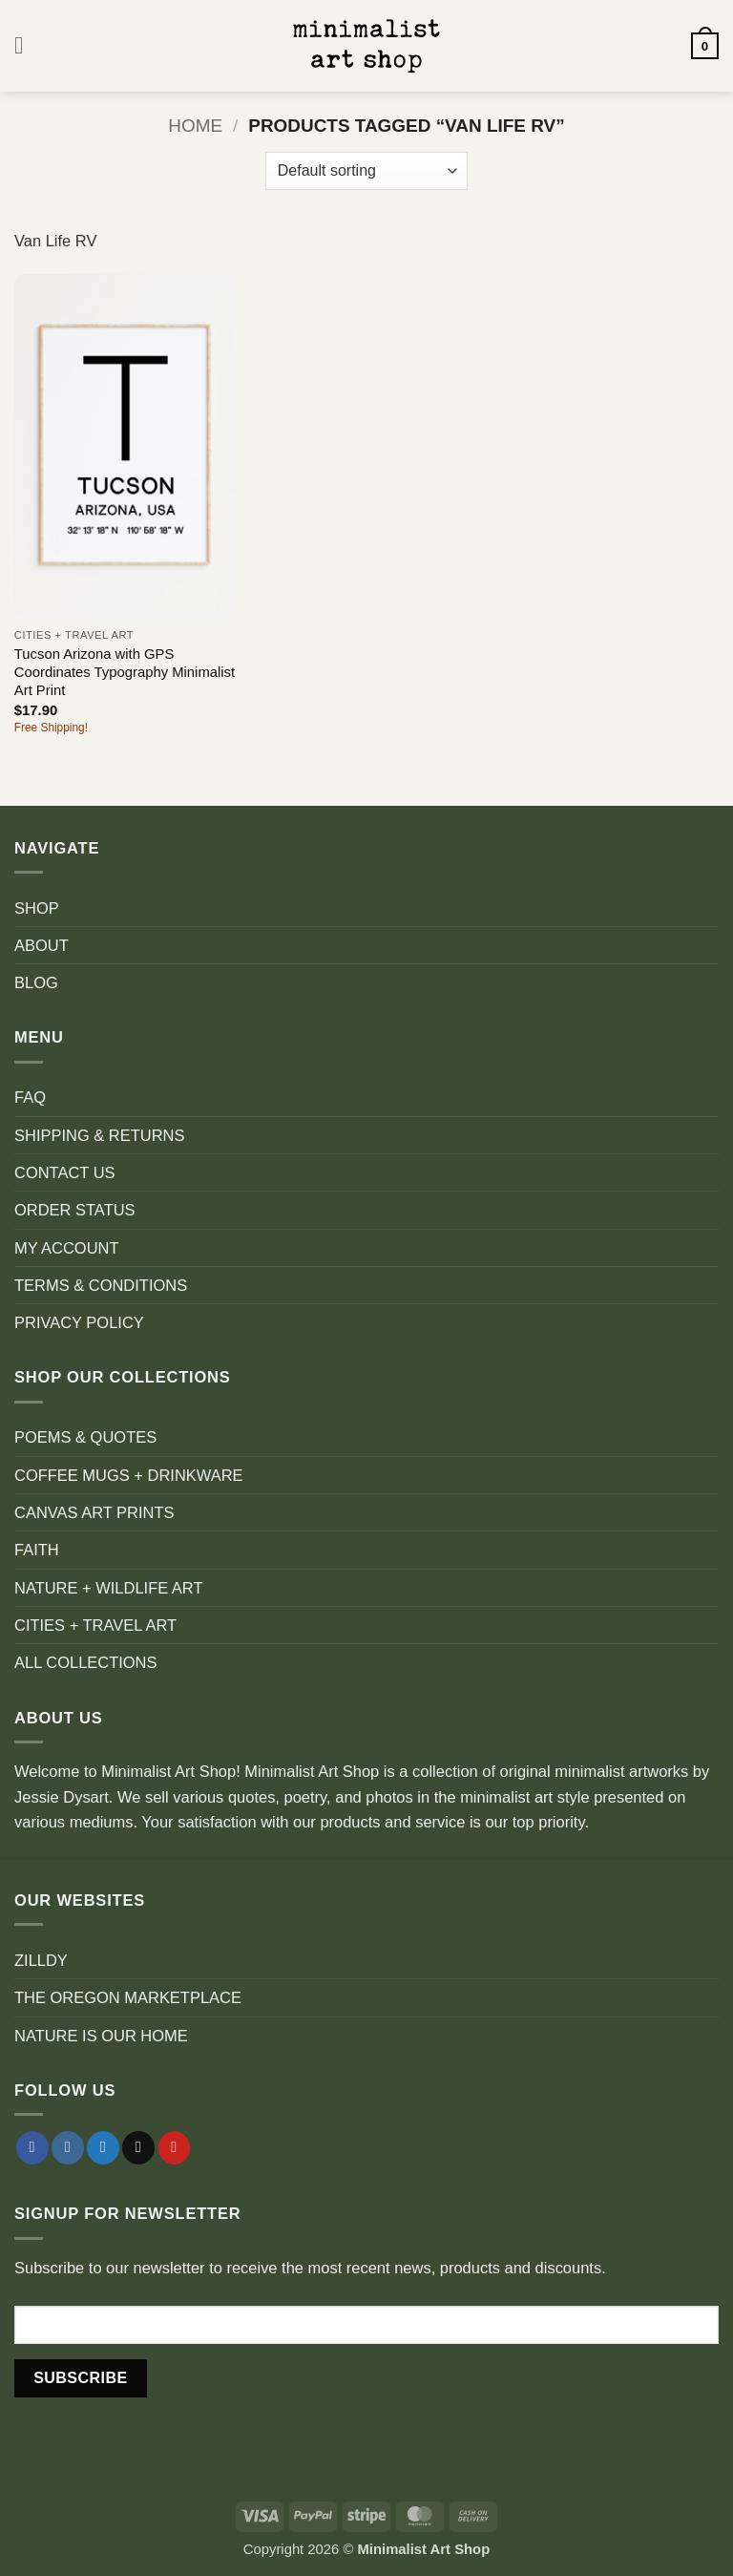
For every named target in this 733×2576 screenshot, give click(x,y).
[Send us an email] (138, 2147)
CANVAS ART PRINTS (94, 1512)
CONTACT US (64, 1172)
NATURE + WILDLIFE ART (108, 1587)
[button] (26, 46)
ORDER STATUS (75, 1209)
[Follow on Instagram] (68, 2147)
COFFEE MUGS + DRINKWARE (128, 1475)
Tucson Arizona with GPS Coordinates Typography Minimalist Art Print (124, 672)
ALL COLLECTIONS (85, 1662)
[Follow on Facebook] (32, 2147)
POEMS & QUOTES (85, 1437)
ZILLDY (41, 1960)
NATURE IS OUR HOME (101, 2035)
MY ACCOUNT (66, 1247)
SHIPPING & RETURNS (99, 1135)
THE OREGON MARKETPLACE (127, 1997)
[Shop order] (366, 171)
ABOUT (41, 945)
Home (195, 126)
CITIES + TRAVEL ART (95, 1625)
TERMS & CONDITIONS (100, 1285)
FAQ (30, 1097)
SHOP (36, 908)
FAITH (36, 1549)
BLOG (36, 982)
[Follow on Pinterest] (174, 2147)
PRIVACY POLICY (79, 1322)
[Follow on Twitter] (103, 2147)
